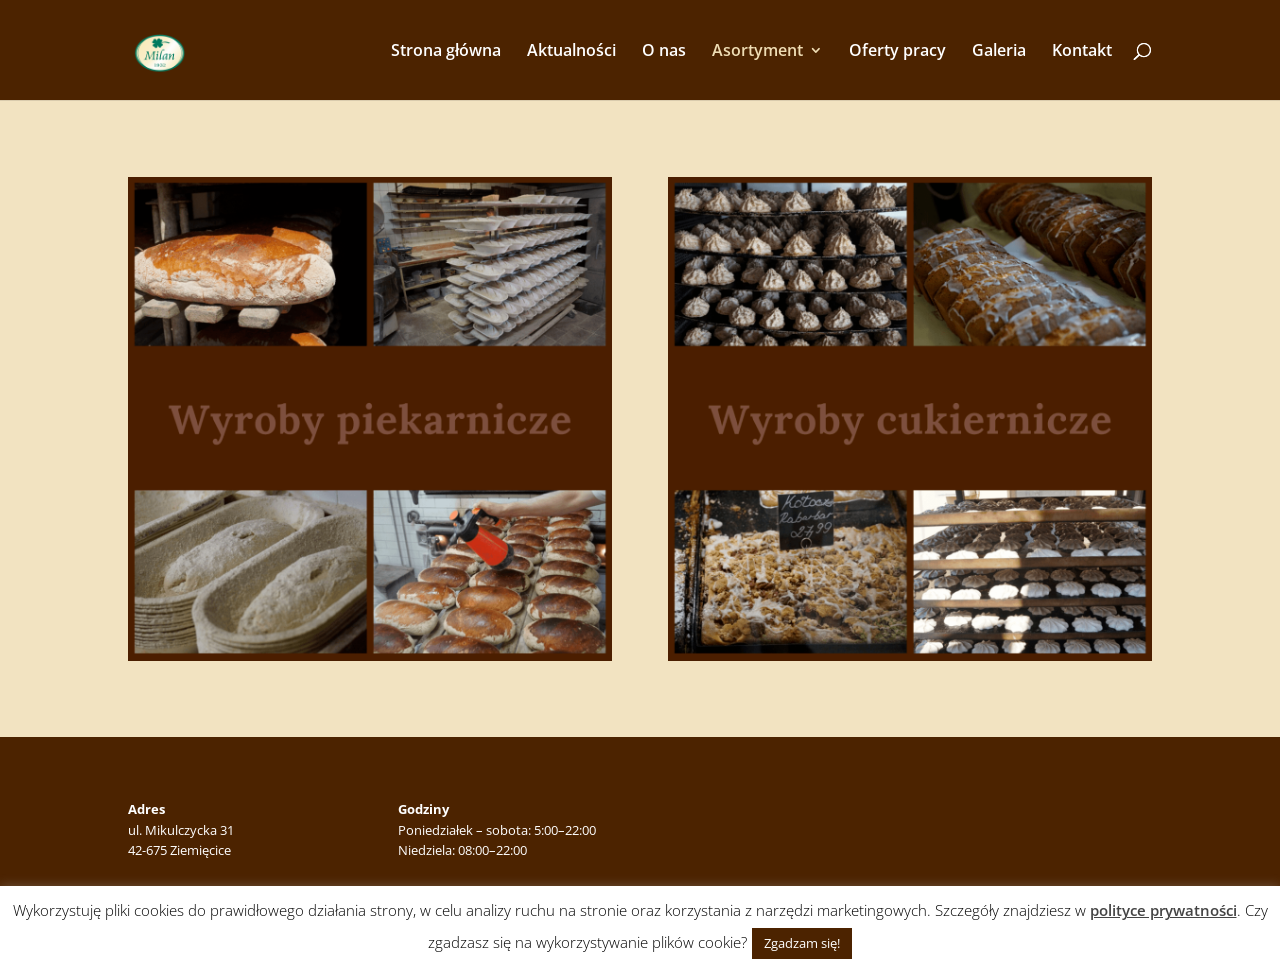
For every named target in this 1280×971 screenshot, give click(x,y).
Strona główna (446, 52)
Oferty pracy (897, 52)
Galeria (999, 52)
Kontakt (1082, 52)
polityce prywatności (1163, 910)
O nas (664, 52)
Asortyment (757, 52)
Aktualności (571, 52)
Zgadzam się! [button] (802, 943)
